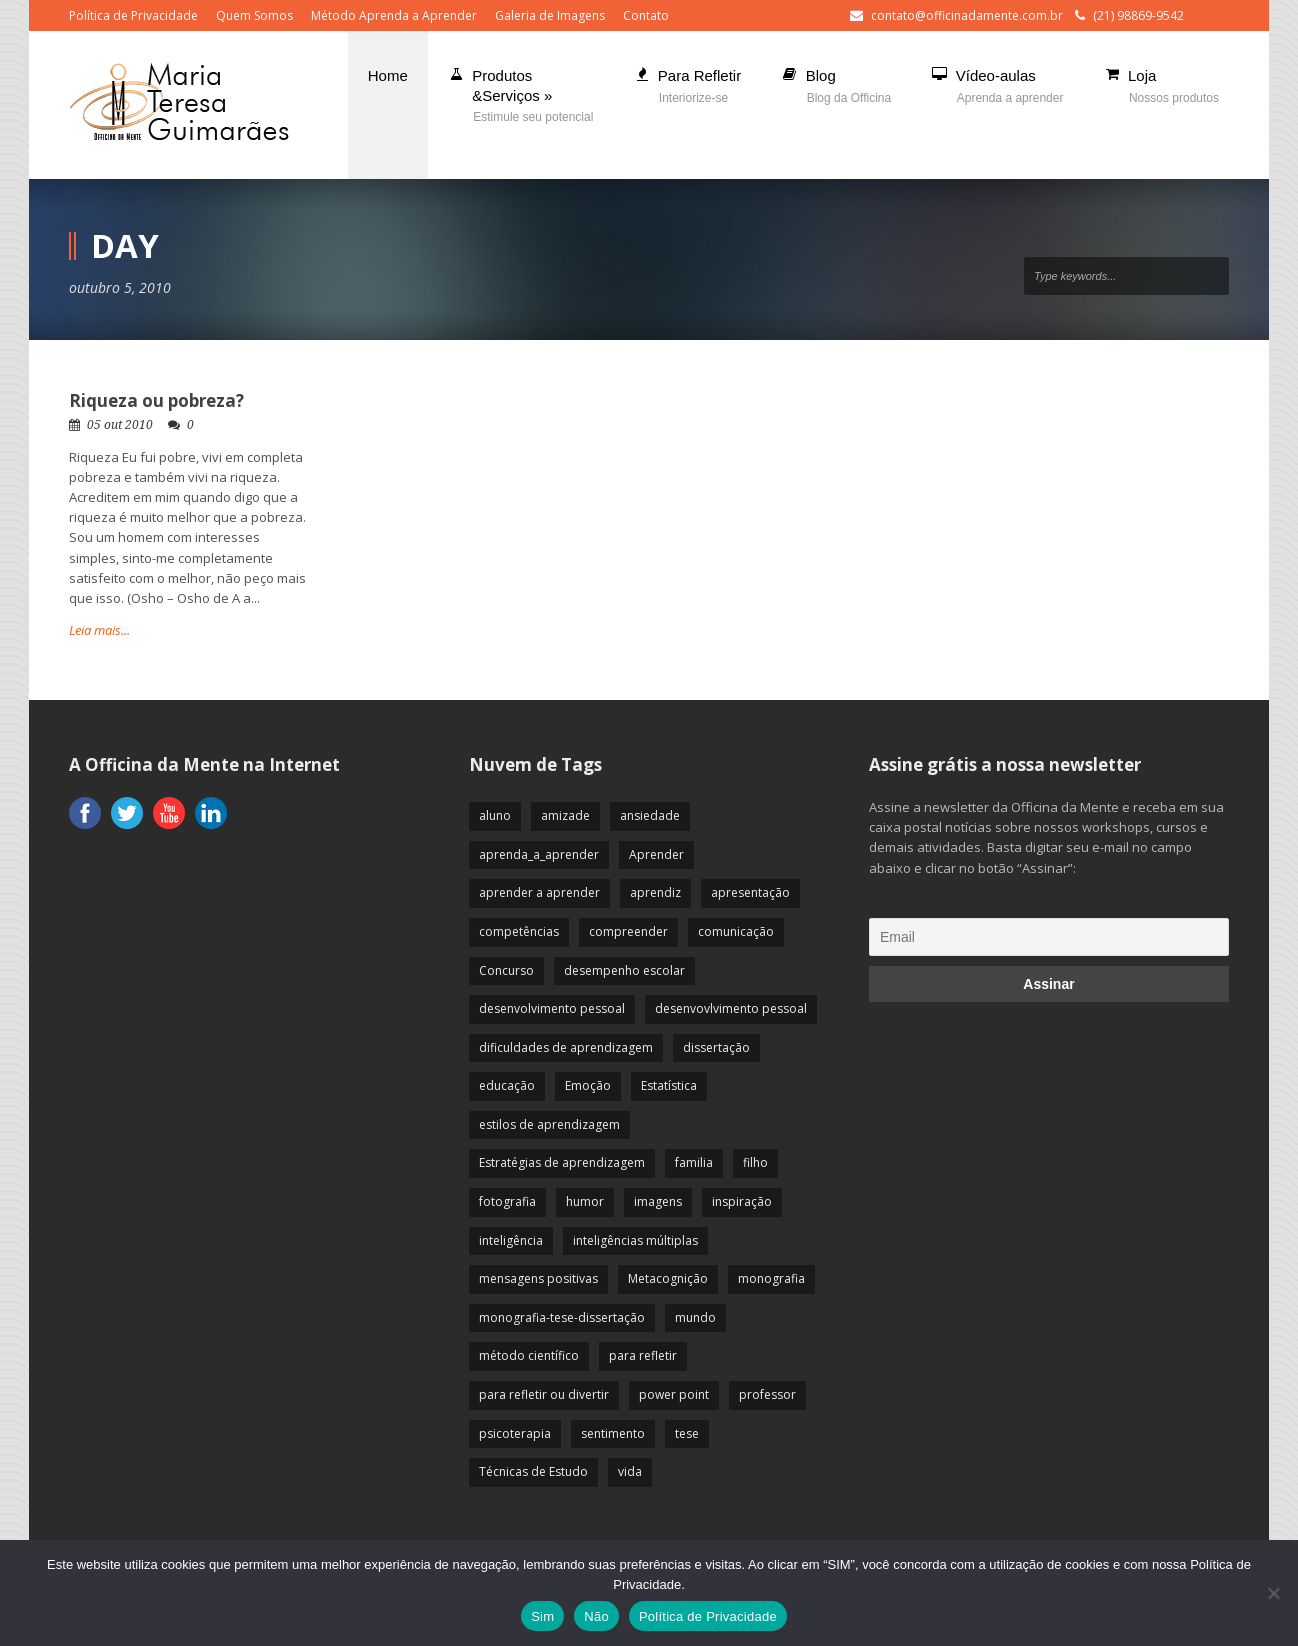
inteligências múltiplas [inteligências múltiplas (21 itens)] (635, 1240)
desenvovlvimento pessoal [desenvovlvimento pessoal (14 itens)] (731, 1008)
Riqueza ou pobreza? (156, 400)
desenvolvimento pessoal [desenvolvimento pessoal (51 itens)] (552, 1008)
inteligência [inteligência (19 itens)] (511, 1240)
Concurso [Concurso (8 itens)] (506, 970)
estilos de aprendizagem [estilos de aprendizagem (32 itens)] (549, 1124)
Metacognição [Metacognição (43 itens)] (668, 1278)
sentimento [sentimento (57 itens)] (613, 1433)
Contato (646, 15)
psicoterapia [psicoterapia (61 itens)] (515, 1433)
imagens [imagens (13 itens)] (658, 1201)
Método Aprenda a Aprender (394, 15)
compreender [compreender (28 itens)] (628, 931)
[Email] (1049, 937)
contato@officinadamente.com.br (967, 15)
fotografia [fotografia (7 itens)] (507, 1201)
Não (596, 1616)
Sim (542, 1616)
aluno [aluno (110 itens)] (495, 815)
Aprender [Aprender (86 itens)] (656, 854)
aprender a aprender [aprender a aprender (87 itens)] (539, 892)
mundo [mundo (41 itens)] (695, 1317)
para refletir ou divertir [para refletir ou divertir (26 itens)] (544, 1394)
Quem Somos (254, 15)
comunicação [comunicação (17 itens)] (736, 931)
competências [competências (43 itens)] (519, 931)
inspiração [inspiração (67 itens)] (742, 1201)
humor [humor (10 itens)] (585, 1201)
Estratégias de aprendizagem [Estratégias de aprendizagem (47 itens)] (562, 1162)
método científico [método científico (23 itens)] (529, 1355)
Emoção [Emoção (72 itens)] (588, 1085)
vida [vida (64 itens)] (630, 1471)
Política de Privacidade (133, 15)
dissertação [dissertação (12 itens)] (716, 1047)
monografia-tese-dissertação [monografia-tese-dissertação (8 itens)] (562, 1317)
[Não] (1273, 1593)
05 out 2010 (120, 425)
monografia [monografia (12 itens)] (771, 1278)
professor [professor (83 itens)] (767, 1394)
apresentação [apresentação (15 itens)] (750, 892)
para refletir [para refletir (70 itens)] (643, 1355)
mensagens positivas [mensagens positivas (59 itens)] (538, 1278)
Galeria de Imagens (550, 15)
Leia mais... (99, 630)
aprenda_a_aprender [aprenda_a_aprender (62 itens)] (539, 854)
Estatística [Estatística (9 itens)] (669, 1085)
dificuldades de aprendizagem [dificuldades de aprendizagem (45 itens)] (566, 1047)
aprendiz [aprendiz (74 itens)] (655, 892)
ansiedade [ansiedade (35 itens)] (650, 815)
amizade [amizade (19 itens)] (565, 815)
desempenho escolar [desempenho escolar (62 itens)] (624, 970)
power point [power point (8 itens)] (674, 1394)
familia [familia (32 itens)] (694, 1162)
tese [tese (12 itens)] (687, 1433)
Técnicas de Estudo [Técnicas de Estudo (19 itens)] (533, 1471)
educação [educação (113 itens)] (507, 1085)
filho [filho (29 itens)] (755, 1162)
